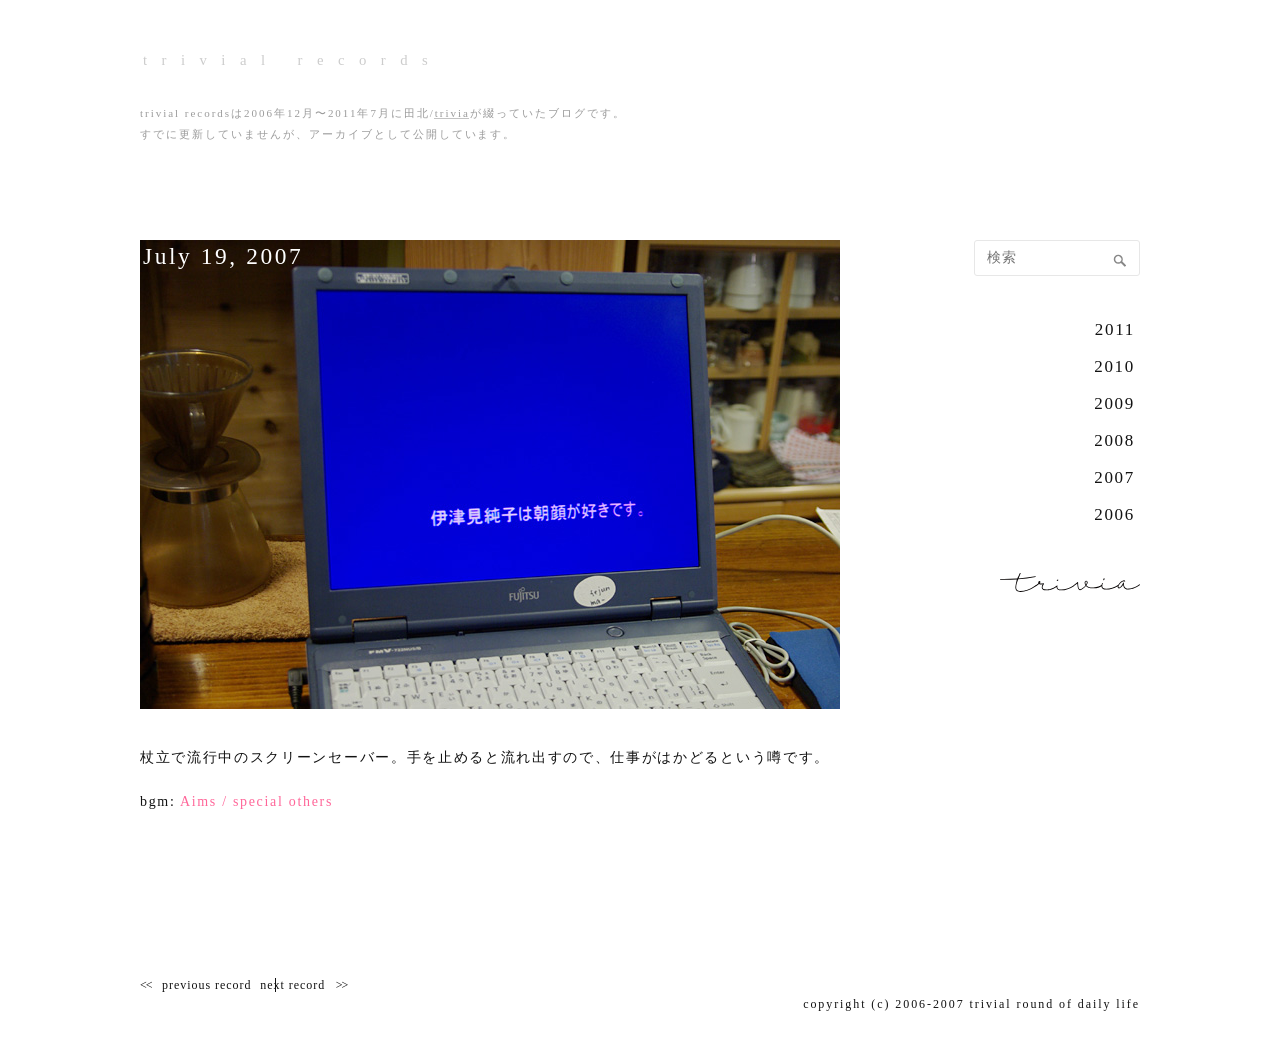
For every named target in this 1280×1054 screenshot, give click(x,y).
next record (333, 985)
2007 (1114, 477)
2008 (1114, 440)
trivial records (463, 59)
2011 (1115, 329)
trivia (452, 113)
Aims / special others (256, 801)
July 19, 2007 (245, 253)
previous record (206, 985)
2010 (1114, 366)
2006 (1114, 514)
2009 (1114, 403)
